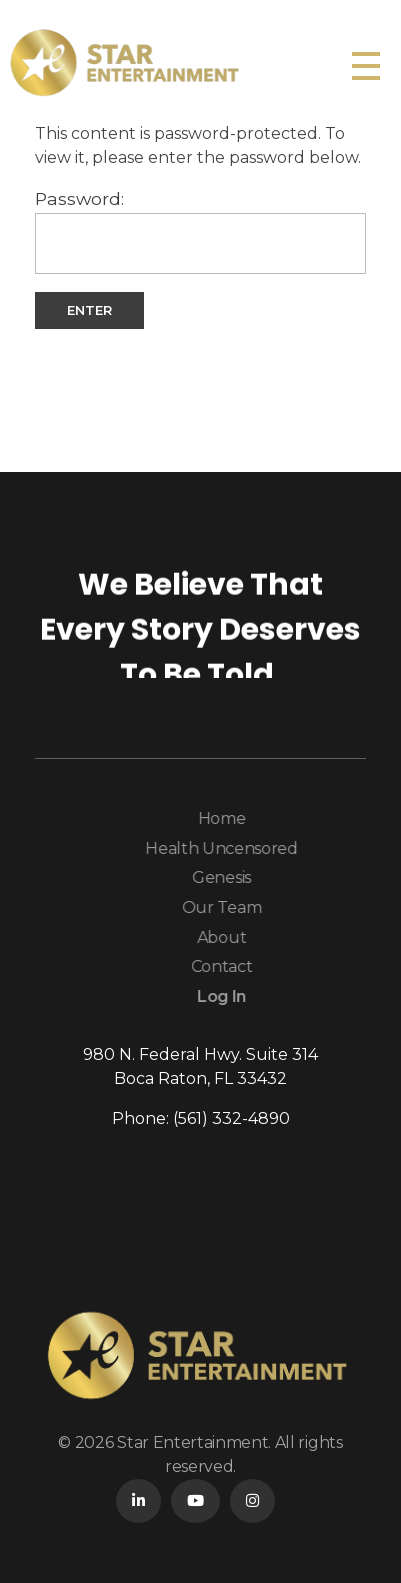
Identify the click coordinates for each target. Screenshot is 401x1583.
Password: (200, 231)
